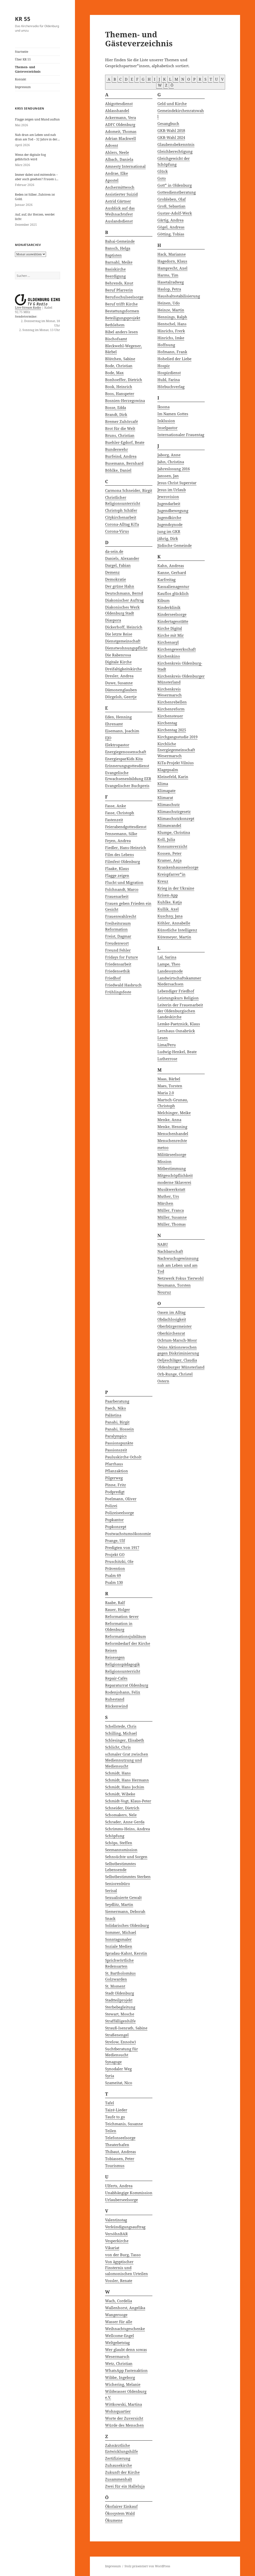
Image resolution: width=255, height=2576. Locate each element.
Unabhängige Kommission (128, 2192)
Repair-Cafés (116, 1678)
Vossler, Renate (118, 2280)
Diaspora (113, 620)
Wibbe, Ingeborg (120, 2377)
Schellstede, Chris (120, 1726)
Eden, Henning (118, 716)
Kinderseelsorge (172, 614)
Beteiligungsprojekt (122, 317)
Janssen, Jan (168, 475)
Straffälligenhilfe (120, 2020)
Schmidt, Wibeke (120, 1793)
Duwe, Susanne (119, 682)
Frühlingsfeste (118, 991)
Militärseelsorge (171, 1154)
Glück (162, 171)
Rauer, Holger (117, 1609)
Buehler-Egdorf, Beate (124, 442)
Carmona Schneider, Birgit (128, 490)
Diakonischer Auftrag (124, 600)
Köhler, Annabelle (173, 922)
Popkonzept (115, 1526)
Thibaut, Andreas (120, 2151)
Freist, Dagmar (118, 936)
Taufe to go (115, 2116)
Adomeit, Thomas (120, 131)
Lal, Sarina (166, 957)
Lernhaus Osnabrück (176, 1030)
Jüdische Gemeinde (174, 545)
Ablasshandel (117, 110)
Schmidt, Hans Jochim (124, 1786)
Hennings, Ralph (172, 316)
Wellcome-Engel (119, 2335)
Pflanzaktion (116, 1470)
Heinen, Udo (168, 302)
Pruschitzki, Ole (119, 1561)
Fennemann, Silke (121, 833)
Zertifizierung (117, 2458)
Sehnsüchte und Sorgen (126, 1856)
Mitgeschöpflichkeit (175, 1175)
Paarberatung (117, 1401)
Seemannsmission (121, 1849)
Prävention (115, 1568)
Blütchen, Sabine (120, 358)
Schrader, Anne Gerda (124, 1821)
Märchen (165, 1203)
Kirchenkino (168, 656)
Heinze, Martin (170, 309)
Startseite (21, 52)
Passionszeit (116, 1449)
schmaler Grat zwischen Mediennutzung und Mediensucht (126, 1760)
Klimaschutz (168, 804)
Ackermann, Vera (120, 117)
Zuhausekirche (118, 2465)
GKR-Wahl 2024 (171, 137)
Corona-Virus (117, 531)
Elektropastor (117, 744)
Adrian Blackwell (120, 138)
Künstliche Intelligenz (177, 929)
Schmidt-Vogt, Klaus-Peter (128, 1800)
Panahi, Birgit (117, 1422)
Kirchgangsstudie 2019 (177, 736)
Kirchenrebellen (172, 701)
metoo (163, 1147)
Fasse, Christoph (119, 812)
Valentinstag (116, 2219)
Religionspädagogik (122, 1664)
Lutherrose (167, 1058)
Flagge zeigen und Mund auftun (37, 119)
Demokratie (115, 579)
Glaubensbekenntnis (175, 144)
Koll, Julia (166, 839)
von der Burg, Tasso (123, 2254)
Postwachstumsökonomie (128, 1533)
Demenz (112, 572)
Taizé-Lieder (116, 2109)
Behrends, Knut (119, 283)
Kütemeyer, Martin (174, 936)
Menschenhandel (172, 1133)
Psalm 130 (114, 1582)
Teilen (110, 2130)
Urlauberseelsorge (121, 2199)
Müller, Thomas (171, 1224)
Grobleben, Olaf (171, 199)
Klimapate (166, 790)
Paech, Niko (115, 1408)
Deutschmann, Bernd (124, 593)
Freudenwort (117, 943)
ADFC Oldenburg (120, 124)
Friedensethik (117, 971)
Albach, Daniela (119, 159)
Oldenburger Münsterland (180, 1367)
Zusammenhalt (118, 2479)
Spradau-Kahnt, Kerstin (126, 1953)
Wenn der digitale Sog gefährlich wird (30, 157)
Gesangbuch (168, 123)
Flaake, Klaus (117, 868)
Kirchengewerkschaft (176, 649)
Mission (164, 1161)
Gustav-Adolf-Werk (174, 213)
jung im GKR (168, 531)
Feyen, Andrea (118, 840)
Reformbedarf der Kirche (127, 1643)
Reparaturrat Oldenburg (126, 1685)
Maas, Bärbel (168, 1078)
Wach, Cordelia (118, 2300)
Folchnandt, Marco (121, 889)
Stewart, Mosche (119, 2013)
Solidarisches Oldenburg (127, 1925)
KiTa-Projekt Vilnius (175, 762)
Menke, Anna (169, 1119)
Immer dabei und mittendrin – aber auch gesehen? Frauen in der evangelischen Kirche (36, 176)
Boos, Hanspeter (119, 393)
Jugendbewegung (172, 510)
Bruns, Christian (119, 435)
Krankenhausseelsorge (177, 867)
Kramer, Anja (169, 860)
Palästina (113, 1415)
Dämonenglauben (121, 689)
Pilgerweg (114, 1477)
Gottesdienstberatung (176, 192)
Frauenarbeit (116, 896)
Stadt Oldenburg (119, 1993)
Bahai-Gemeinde (120, 241)
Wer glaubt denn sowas (126, 2349)
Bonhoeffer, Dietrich (123, 379)
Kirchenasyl (168, 642)
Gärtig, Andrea (170, 220)
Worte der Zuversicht (124, 2418)
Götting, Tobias (170, 233)
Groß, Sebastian (171, 206)
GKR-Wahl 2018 (171, 130)
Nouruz (164, 1292)
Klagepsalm (167, 769)
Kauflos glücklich (173, 593)
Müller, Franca (170, 1210)
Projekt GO (115, 1554)
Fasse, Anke (115, 805)
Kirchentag (167, 722)
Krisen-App (167, 895)
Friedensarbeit (118, 964)
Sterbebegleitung (120, 2006)
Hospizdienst (169, 372)
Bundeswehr (116, 449)
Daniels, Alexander (122, 558)
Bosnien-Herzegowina (125, 400)
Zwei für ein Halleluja (125, 2486)
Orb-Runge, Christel (175, 1374)
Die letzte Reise (118, 633)
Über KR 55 (23, 59)
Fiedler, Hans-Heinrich (125, 847)
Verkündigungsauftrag (125, 2226)
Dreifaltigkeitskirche (123, 668)
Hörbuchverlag (171, 386)
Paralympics (116, 1435)
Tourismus (115, 2165)
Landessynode (170, 971)
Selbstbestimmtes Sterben (128, 1876)
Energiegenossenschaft (125, 751)
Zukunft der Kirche (122, 2472)
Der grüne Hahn (119, 586)
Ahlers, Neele (117, 152)
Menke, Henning (172, 1126)
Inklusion (166, 420)
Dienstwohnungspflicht (126, 647)
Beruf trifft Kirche (121, 303)
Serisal (111, 1890)
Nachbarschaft (170, 1251)
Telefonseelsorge (120, 2137)
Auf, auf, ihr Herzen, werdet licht (35, 216)
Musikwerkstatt (171, 1189)
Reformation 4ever (122, 1616)
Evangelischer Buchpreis (127, 785)
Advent (111, 145)
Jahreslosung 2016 (173, 468)
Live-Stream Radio (28, 307)
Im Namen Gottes (172, 413)
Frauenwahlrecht (120, 916)
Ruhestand (114, 1699)
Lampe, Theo (168, 964)
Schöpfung (114, 1835)
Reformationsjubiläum (125, 1636)
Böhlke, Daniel (118, 470)
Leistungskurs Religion (178, 997)
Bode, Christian (118, 365)
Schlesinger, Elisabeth (124, 1740)
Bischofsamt (116, 338)
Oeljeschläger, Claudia (177, 1360)
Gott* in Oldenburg (174, 185)
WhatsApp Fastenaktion (126, 2370)
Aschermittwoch (119, 187)
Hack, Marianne (171, 254)
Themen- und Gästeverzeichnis (28, 69)
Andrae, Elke (116, 173)
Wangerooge (116, 2314)
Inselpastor (167, 427)
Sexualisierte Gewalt (123, 1897)
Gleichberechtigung (174, 151)
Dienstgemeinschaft (122, 640)
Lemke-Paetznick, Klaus (178, 1023)
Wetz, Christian (118, 2363)
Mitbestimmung (171, 1168)
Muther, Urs (168, 1196)
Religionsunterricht (122, 1671)
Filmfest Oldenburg (122, 861)
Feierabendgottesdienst (125, 826)
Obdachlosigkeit (171, 1319)
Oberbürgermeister (174, 1326)
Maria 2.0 (165, 1092)
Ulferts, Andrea (118, 2185)
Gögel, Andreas (171, 227)
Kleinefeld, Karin (172, 776)
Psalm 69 (113, 1575)
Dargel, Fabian (118, 565)
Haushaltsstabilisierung (178, 295)
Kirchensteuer (170, 715)
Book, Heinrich (118, 386)
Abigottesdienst (119, 103)
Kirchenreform (171, 708)
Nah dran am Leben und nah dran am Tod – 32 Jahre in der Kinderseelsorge (36, 137)
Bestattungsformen (122, 310)
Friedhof (113, 977)
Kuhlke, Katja (169, 902)
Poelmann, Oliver (120, 1498)
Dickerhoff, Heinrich (123, 627)
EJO (108, 737)
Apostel (112, 180)
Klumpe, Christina (173, 832)
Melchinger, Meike (174, 1112)
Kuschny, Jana (170, 916)
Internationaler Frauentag (180, 434)
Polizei (111, 1505)
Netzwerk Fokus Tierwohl (180, 1278)
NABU (162, 1244)
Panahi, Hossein (119, 1429)
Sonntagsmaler (118, 1939)
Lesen (162, 1037)
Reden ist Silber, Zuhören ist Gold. (35, 196)
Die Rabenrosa (118, 654)
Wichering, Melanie (122, 2384)
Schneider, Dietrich (122, 1807)
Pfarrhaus (114, 1463)
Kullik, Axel (168, 909)
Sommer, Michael (120, 1932)
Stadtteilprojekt (118, 2000)
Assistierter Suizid (121, 194)
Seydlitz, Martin (119, 1904)
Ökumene (114, 2520)
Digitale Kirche (118, 661)
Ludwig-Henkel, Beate (177, 1051)
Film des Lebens (119, 854)
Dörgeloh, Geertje (121, 696)
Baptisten (113, 255)
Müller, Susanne (172, 1217)
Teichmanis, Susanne (124, 2123)
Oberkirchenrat (171, 1333)
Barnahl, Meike (118, 262)
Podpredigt (115, 1491)
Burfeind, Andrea (120, 456)
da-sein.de (114, 551)
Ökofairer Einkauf (121, 2506)
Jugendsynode (170, 524)
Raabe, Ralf (115, 1602)
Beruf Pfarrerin (119, 289)
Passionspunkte (119, 1442)
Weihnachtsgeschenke (125, 2328)
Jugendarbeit (168, 503)
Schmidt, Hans (118, 1773)
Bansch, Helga (117, 248)
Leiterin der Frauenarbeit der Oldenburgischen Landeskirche (180, 1010)
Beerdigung (115, 276)
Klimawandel (169, 825)
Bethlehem (115, 324)
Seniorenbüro (117, 1883)
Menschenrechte (172, 1140)
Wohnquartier (118, 2411)
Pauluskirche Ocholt (123, 1456)
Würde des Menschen (124, 2425)
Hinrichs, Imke (170, 337)
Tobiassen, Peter (119, 2158)
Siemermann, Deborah (125, 1911)
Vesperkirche (116, 2240)
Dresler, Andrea (119, 675)
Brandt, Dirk (116, 414)
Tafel (109, 2102)
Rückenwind (116, 1706)
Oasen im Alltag (171, 1312)
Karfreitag (166, 579)
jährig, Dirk (167, 538)
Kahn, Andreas (170, 565)
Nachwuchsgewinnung (177, 1258)
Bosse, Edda (115, 407)
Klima (162, 783)
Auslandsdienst (119, 221)
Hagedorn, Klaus (172, 261)
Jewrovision (168, 496)
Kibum (163, 600)
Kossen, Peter (169, 853)
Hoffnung (166, 344)
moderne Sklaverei (174, 1182)
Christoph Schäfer (121, 510)
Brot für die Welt (120, 428)
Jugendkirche (169, 517)
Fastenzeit (114, 819)
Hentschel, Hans (172, 323)
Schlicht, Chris (118, 1747)
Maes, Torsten (169, 1085)
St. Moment (115, 1986)
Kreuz (162, 881)
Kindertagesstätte (172, 621)
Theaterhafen (117, 2144)
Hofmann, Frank (172, 351)
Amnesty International (125, 166)
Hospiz (163, 365)
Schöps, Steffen (118, 1842)
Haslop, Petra (169, 288)
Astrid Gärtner (118, 201)
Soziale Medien (118, 1946)
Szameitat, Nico (118, 2082)
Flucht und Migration (124, 882)
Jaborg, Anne (169, 454)
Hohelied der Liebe (174, 358)
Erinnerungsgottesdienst (127, 765)
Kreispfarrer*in (171, 874)
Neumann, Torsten (174, 1285)
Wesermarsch (117, 2356)
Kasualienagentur (173, 586)
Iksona (163, 406)
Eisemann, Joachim (122, 730)
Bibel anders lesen (121, 331)
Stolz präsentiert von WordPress (147, 2566)
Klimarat (165, 797)
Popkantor (114, 1519)
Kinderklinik (169, 607)
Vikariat (112, 2247)
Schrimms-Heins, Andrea (127, 1828)
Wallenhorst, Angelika (125, 2307)
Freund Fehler (118, 950)
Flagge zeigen (117, 875)
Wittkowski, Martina (123, 2404)
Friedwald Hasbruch (123, 984)
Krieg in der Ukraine (175, 888)
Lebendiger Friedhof (175, 990)
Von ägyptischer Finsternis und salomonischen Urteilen (126, 2267)
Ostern (163, 1380)
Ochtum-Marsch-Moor (177, 1340)
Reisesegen (115, 1657)
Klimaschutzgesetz (174, 811)
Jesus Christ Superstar (176, 482)
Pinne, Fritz (115, 1484)
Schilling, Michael (121, 1733)
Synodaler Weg (118, 2068)
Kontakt (20, 79)
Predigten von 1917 (122, 1547)
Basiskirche (115, 269)
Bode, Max (114, 372)
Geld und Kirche (172, 103)
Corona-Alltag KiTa (122, 524)
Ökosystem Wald (120, 2513)
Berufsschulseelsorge (124, 296)
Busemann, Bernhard (124, 463)
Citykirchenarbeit (120, 517)
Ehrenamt (114, 723)
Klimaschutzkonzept (175, 818)
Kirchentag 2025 (171, 729)
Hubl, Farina (168, 379)
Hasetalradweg (170, 282)
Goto (161, 178)
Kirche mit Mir (170, 635)
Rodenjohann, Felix (122, 1692)
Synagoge (113, 2061)
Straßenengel (117, 2034)
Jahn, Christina (170, 461)
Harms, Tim (167, 275)
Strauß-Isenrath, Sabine (126, 2027)
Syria (109, 2075)
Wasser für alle (118, 2321)
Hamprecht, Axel (172, 268)
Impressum (23, 87)
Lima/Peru (166, 1044)
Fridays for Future (121, 957)
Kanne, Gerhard (171, 572)
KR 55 (22, 18)
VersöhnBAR (116, 2233)
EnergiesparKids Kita (124, 758)
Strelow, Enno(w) (120, 2041)
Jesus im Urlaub (171, 489)
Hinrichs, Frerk (171, 330)
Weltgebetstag (117, 2342)
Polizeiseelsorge (119, 1512)
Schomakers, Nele (121, 1814)
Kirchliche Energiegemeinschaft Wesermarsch (176, 749)
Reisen (111, 1650)
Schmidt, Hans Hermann (127, 1779)
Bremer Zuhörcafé (121, 421)
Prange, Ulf (115, 1540)
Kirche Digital (169, 628)
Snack (110, 1918)
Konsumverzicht (172, 846)
